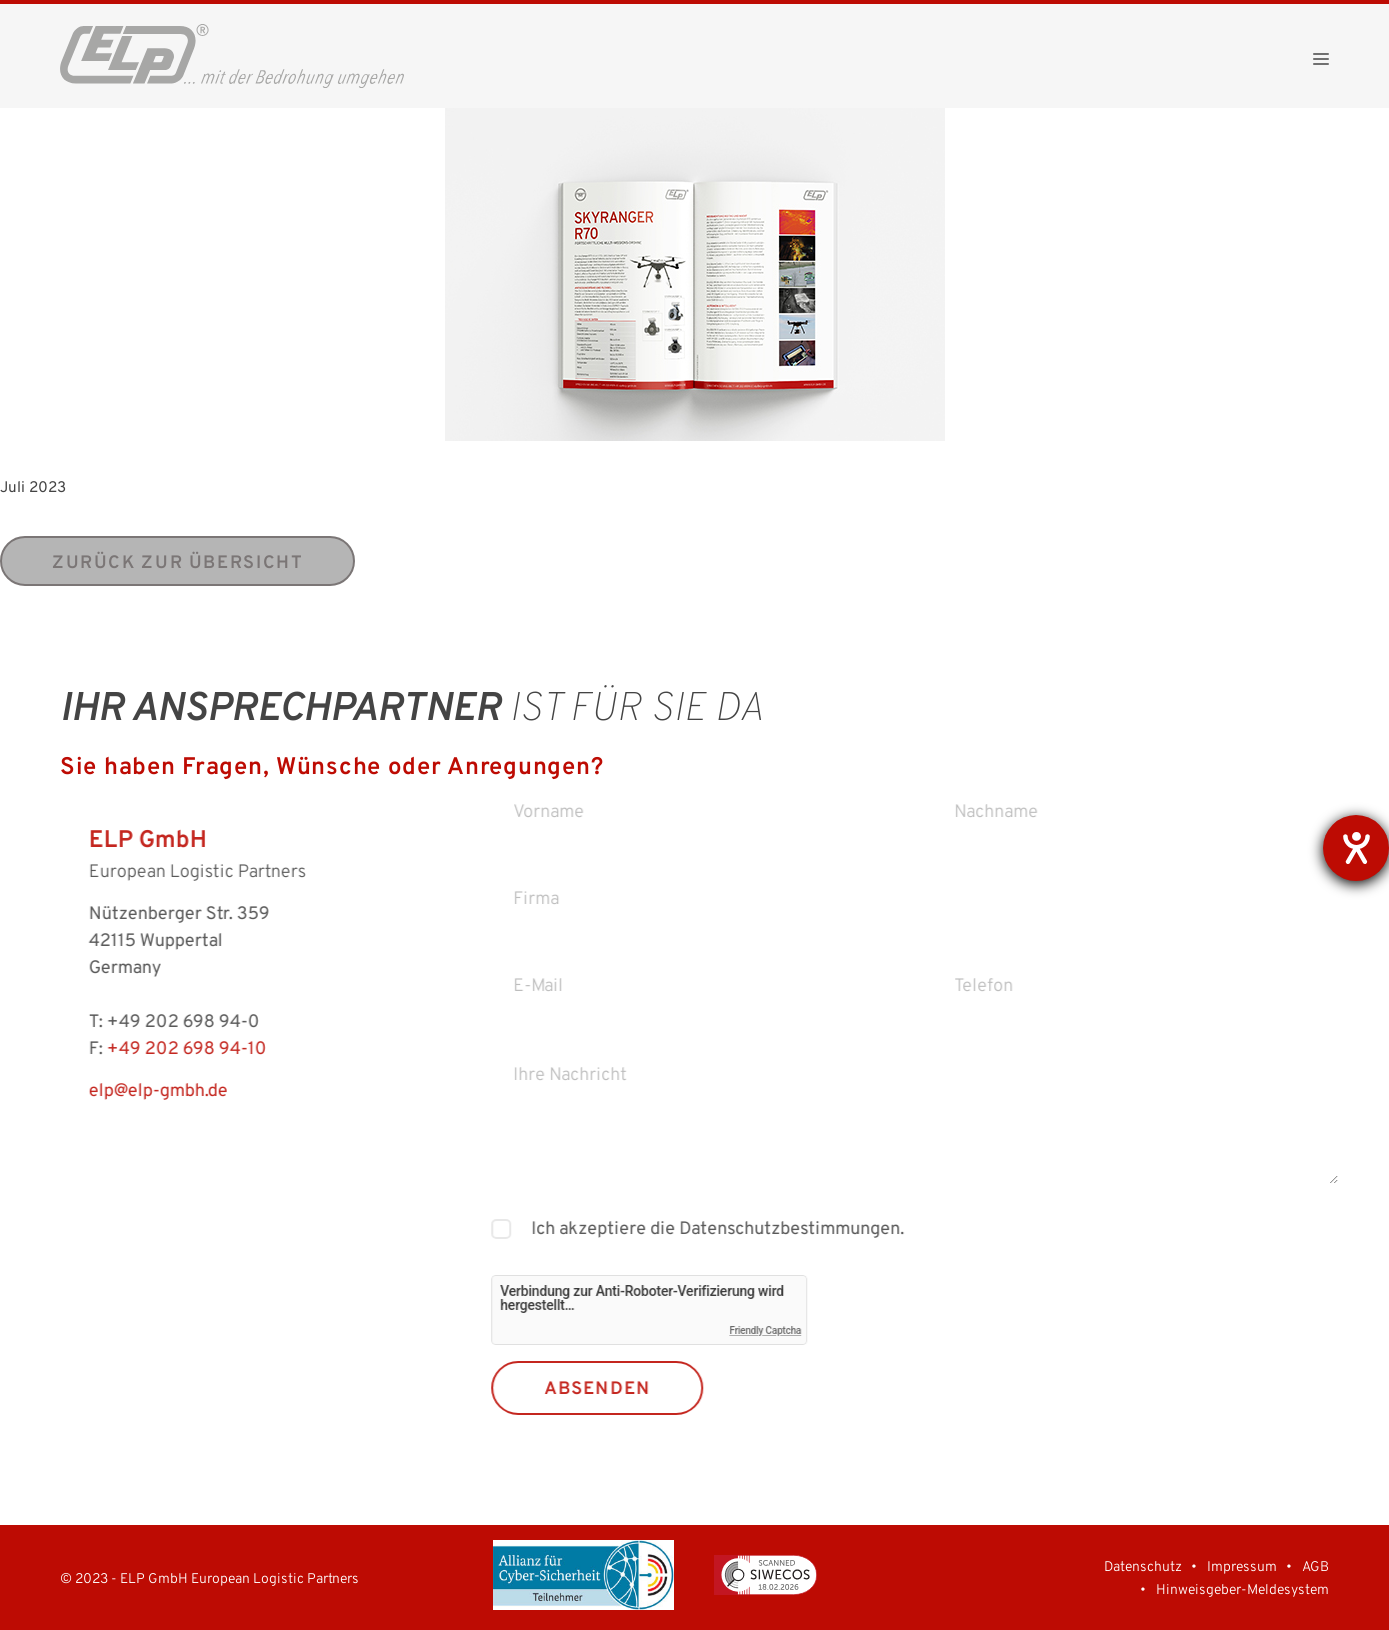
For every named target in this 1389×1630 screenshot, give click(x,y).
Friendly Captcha (797, 1330)
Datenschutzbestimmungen (818, 1229)
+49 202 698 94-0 (152, 1022)
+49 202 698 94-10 (156, 1049)
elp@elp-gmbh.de (127, 1091)
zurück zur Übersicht (177, 563)
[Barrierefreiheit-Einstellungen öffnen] (1356, 848)
